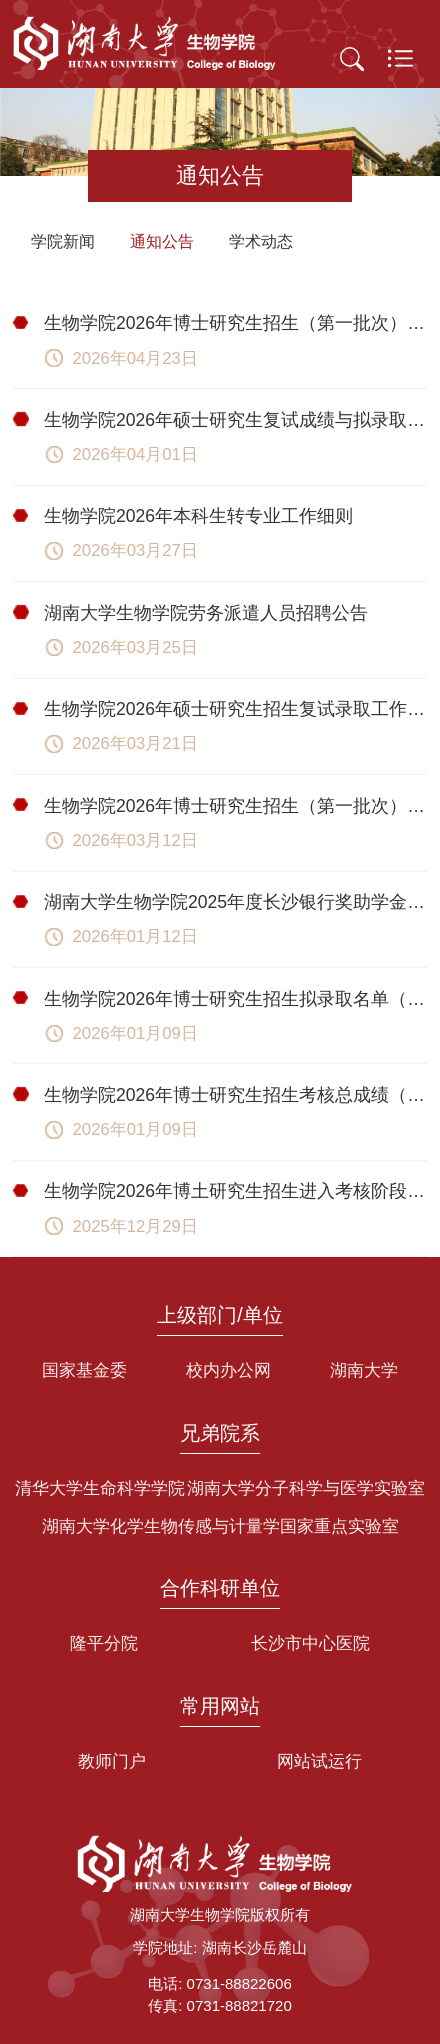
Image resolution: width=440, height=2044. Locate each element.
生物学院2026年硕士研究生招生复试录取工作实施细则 (235, 709)
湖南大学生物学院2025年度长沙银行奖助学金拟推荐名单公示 (235, 902)
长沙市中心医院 (310, 1643)
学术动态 (261, 241)
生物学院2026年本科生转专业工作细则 (198, 516)
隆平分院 (104, 1643)
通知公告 (162, 241)
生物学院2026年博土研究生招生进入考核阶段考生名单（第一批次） (235, 1191)
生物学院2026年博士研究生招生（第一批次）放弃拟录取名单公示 (235, 323)
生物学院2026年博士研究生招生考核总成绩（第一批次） (235, 1095)
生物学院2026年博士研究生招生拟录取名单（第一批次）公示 (235, 999)
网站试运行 (319, 1761)
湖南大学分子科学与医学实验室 (306, 1488)
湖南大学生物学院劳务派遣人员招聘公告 (206, 613)
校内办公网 (228, 1370)
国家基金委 (84, 1370)
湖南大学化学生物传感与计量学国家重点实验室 (220, 1526)
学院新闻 (63, 241)
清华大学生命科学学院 (100, 1488)
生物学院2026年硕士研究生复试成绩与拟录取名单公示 (235, 420)
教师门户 (112, 1761)
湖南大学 (364, 1370)
